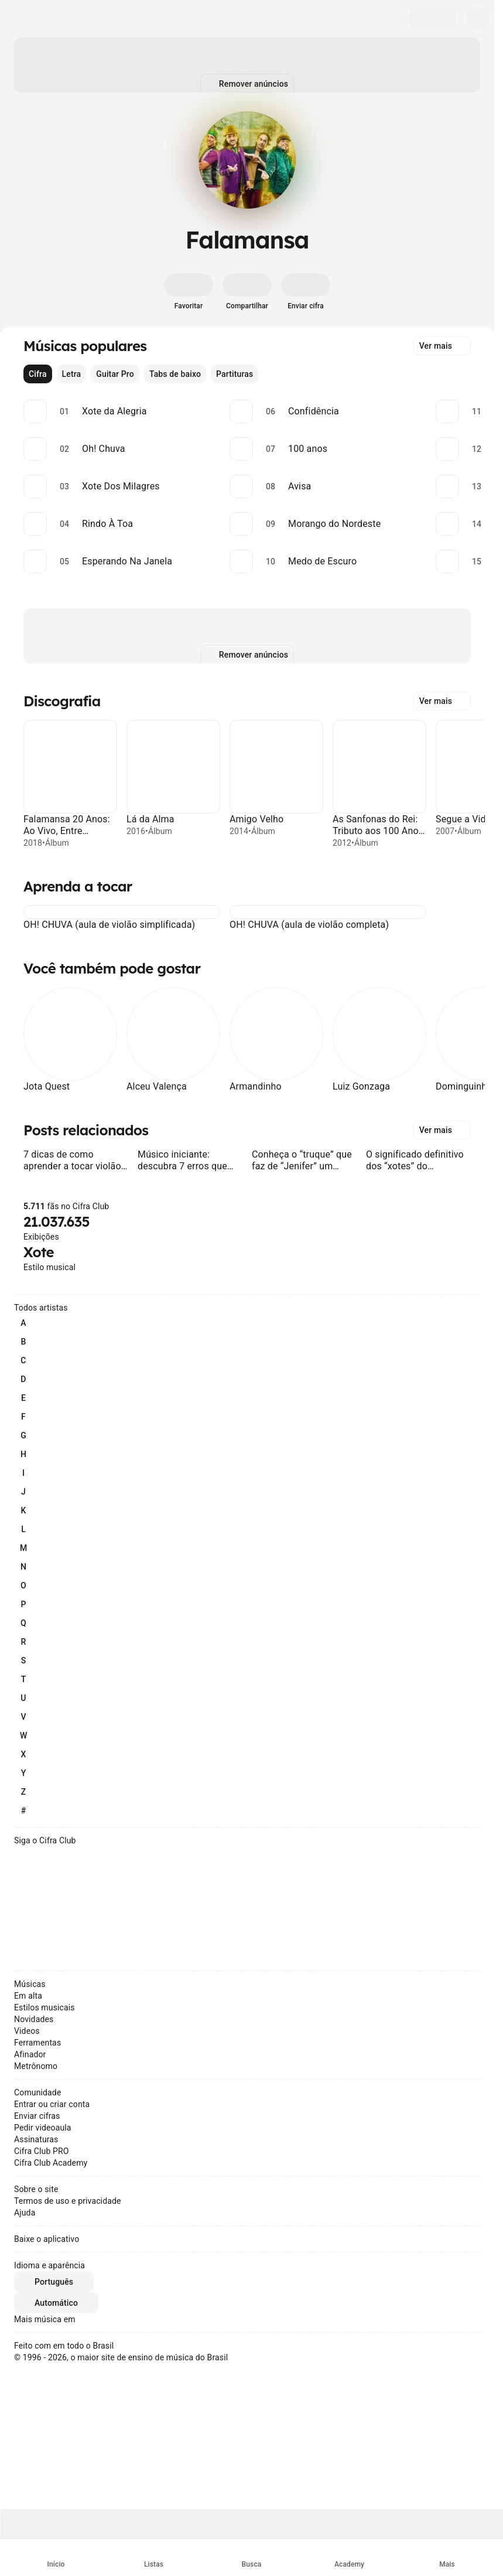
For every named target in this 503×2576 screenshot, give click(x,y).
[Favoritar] (188, 292)
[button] (30, 912)
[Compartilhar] (247, 292)
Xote (38, 1252)
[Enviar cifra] (305, 292)
